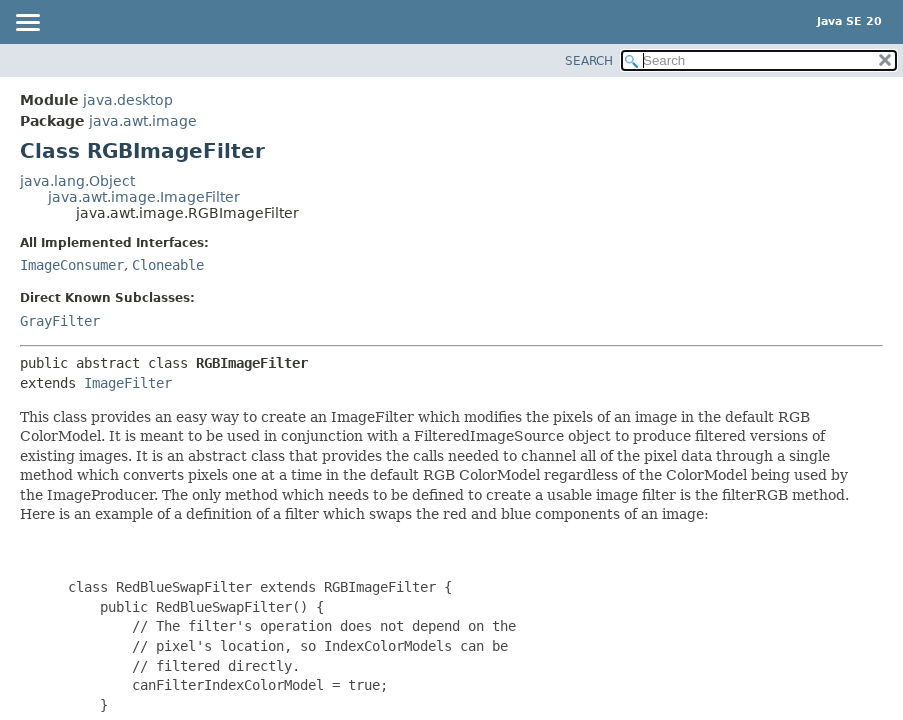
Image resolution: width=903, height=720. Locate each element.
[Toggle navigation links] (27, 24)
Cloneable (168, 265)
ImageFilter (128, 383)
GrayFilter (60, 321)
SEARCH (589, 61)
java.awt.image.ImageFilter (144, 197)
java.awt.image (143, 121)
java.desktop (128, 100)
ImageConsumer (72, 265)
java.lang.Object (77, 181)
